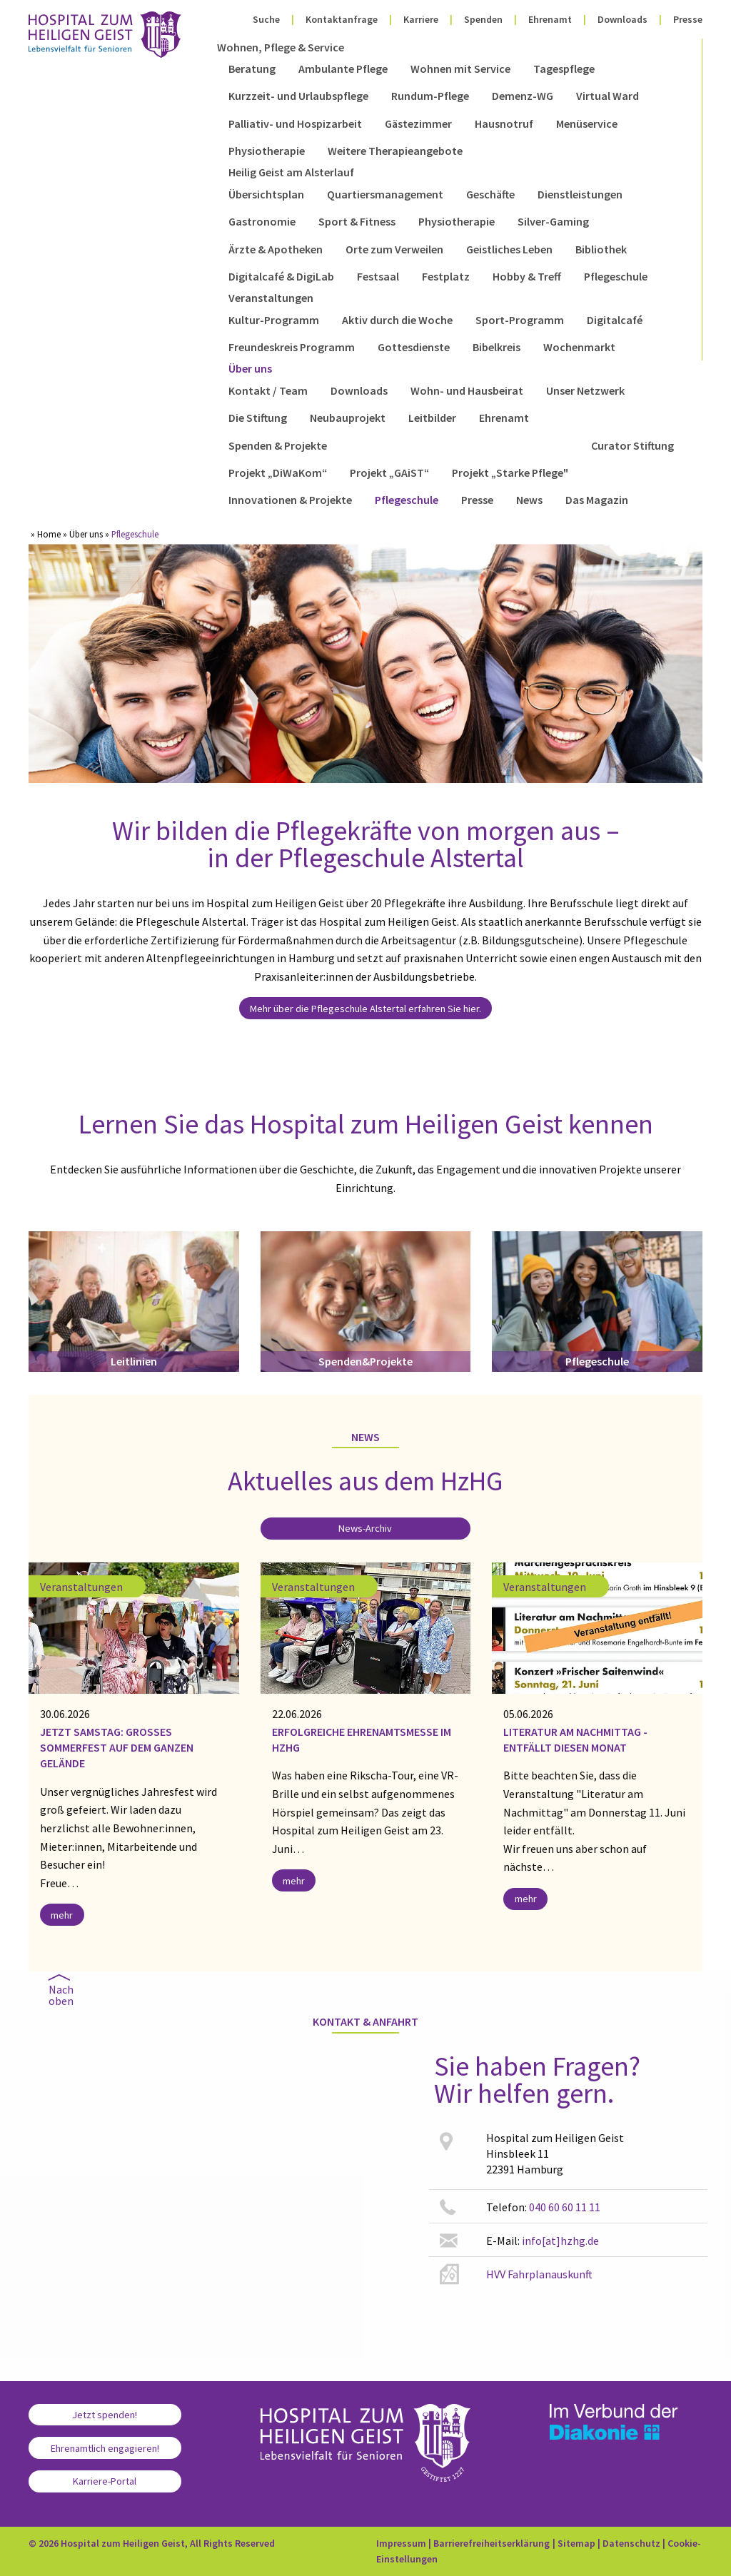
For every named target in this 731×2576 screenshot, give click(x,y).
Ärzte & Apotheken (275, 249)
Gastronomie (262, 221)
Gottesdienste (414, 347)
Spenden (483, 19)
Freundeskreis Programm (291, 347)
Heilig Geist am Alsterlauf (291, 172)
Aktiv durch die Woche (397, 320)
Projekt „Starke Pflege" (510, 472)
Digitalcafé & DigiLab (281, 276)
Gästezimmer (418, 123)
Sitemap (576, 2543)
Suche (266, 19)
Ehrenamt (550, 19)
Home (49, 534)
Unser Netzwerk (585, 390)
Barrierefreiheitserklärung (491, 2543)
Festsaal (378, 276)
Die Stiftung (257, 417)
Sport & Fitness (356, 221)
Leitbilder (432, 417)
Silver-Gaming (553, 221)
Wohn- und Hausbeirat (466, 390)
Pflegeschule (615, 276)
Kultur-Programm (273, 320)
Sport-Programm (519, 320)
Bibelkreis (496, 347)
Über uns (250, 368)
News (529, 500)
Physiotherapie (266, 150)
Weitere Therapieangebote (395, 150)
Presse (687, 19)
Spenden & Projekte (277, 445)
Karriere (420, 19)
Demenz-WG (522, 96)
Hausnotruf (504, 123)
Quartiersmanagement (385, 194)
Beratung (252, 68)
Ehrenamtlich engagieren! (105, 2448)
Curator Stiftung (632, 445)
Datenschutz (631, 2543)
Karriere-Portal (104, 2481)
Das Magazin (596, 500)
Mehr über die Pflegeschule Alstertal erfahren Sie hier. (365, 1008)
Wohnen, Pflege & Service (280, 47)
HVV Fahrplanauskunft (539, 2274)
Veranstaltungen (270, 298)
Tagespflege (564, 68)
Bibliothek (601, 249)
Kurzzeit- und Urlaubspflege (298, 96)
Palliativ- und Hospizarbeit (295, 123)
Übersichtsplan (266, 194)
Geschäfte (490, 194)
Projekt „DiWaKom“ (277, 472)
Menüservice (586, 123)
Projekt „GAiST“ (389, 472)
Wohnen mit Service (460, 68)
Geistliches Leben (509, 249)
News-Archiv (365, 1528)
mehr (62, 1915)
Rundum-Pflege (430, 96)
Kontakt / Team (268, 390)
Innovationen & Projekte (290, 500)
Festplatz (446, 276)
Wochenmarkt (579, 347)
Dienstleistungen (580, 194)
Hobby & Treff (527, 276)
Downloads (622, 19)
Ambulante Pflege (343, 68)
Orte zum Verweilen (394, 249)
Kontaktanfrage (342, 19)
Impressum (401, 2543)
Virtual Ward (607, 96)
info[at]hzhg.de (560, 2240)
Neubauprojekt (347, 417)
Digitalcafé (614, 320)
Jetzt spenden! (104, 2414)
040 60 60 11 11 (564, 2207)
